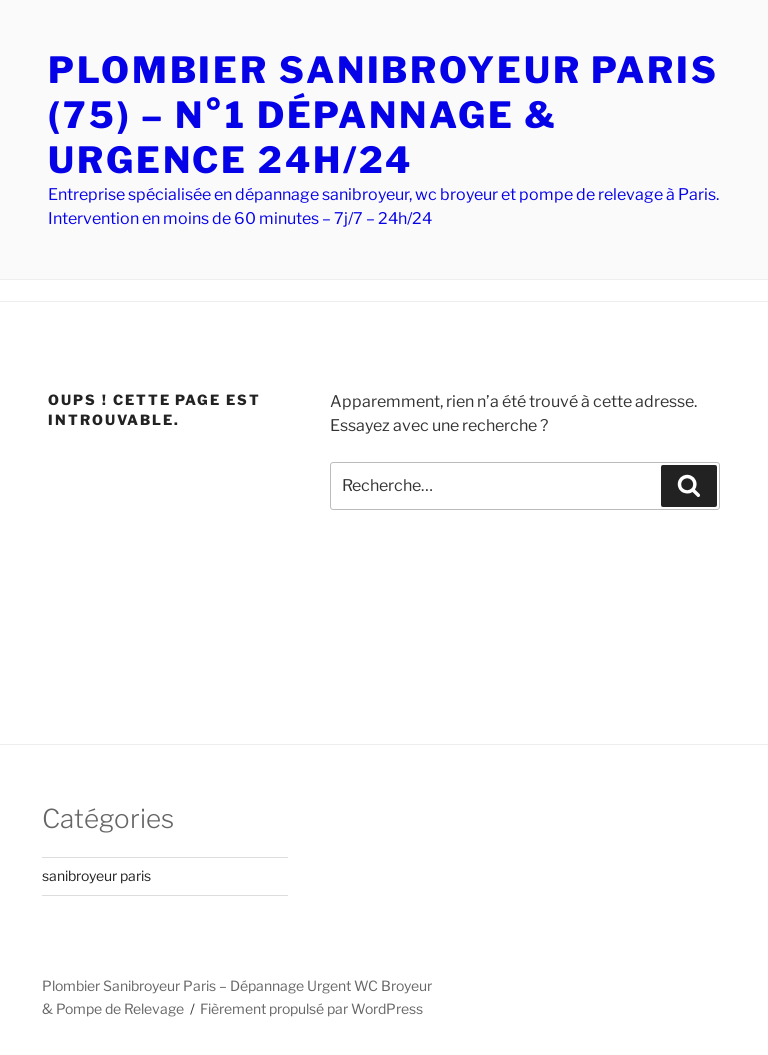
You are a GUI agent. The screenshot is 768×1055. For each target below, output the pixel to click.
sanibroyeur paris (96, 875)
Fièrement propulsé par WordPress (311, 1008)
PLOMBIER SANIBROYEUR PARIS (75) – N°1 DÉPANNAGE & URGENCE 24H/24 (383, 115)
